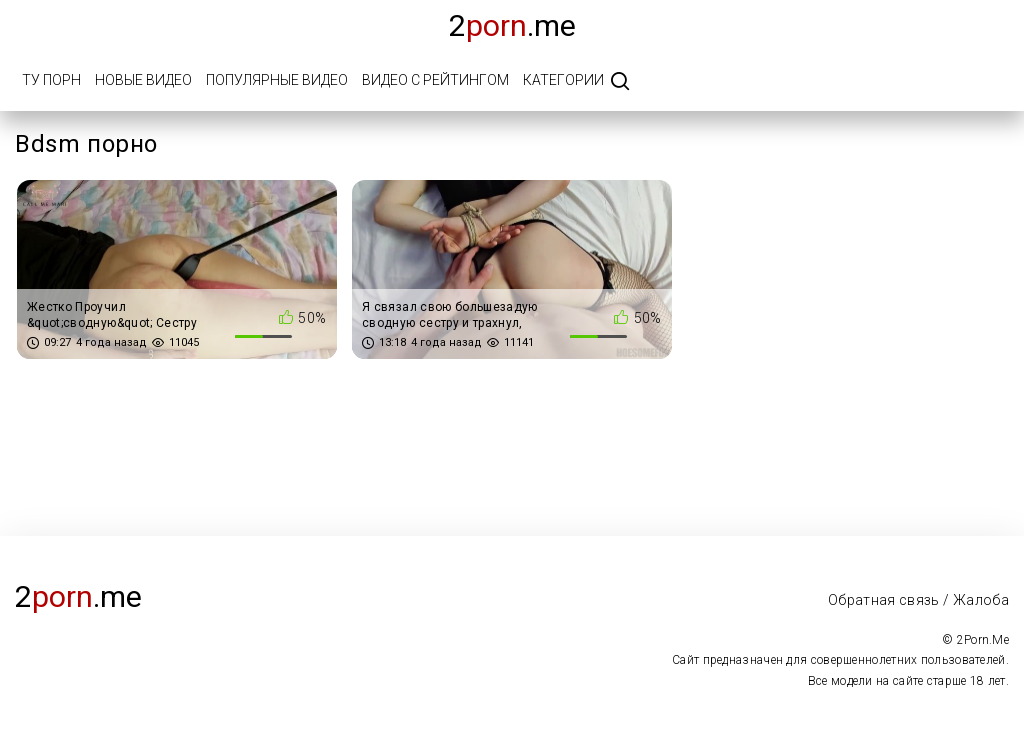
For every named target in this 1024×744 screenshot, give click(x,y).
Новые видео (143, 80)
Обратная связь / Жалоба (918, 600)
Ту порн (51, 80)
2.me (512, 25)
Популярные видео (277, 80)
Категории (563, 80)
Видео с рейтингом (435, 80)
